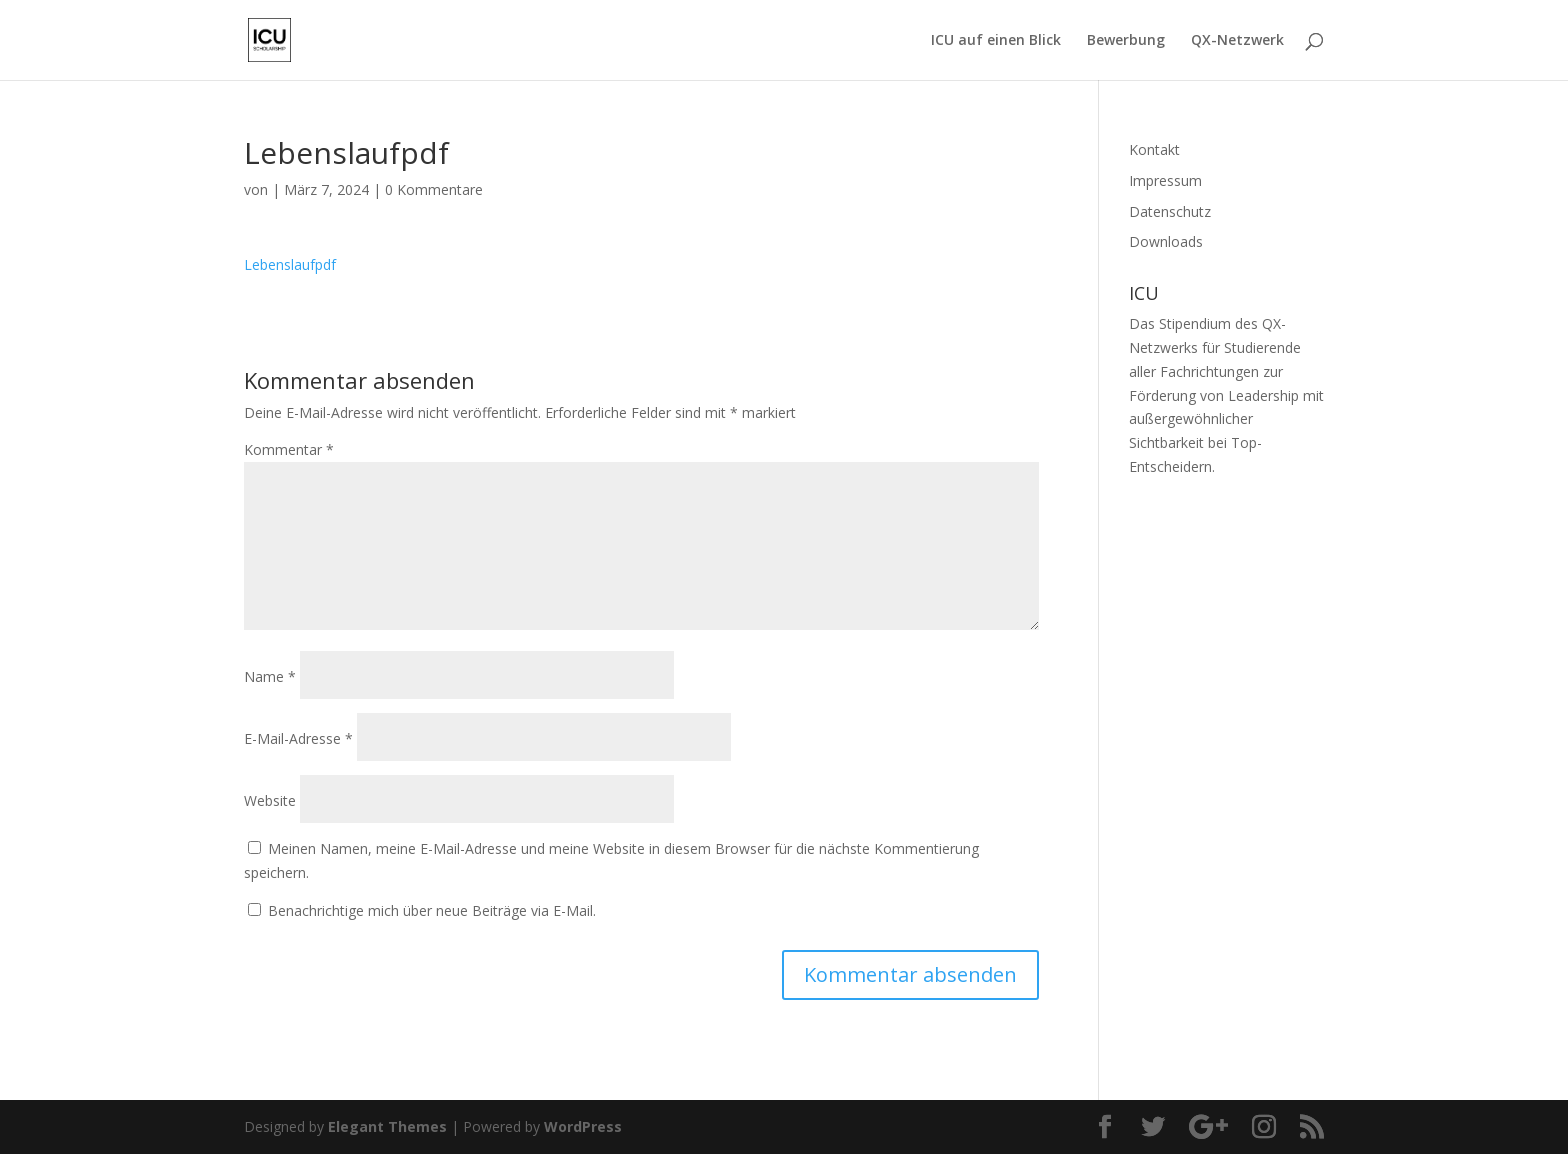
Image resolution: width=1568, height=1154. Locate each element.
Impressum (1165, 180)
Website (270, 800)
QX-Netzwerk (1237, 41)
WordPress (583, 1126)
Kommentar (289, 449)
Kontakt (1154, 149)
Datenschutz (1170, 211)
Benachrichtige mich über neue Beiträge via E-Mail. (432, 910)
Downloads (1166, 241)
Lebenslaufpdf (290, 264)
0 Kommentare (434, 189)
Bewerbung (1126, 41)
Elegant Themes (387, 1126)
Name (270, 676)
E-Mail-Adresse (298, 738)
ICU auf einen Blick (996, 41)
